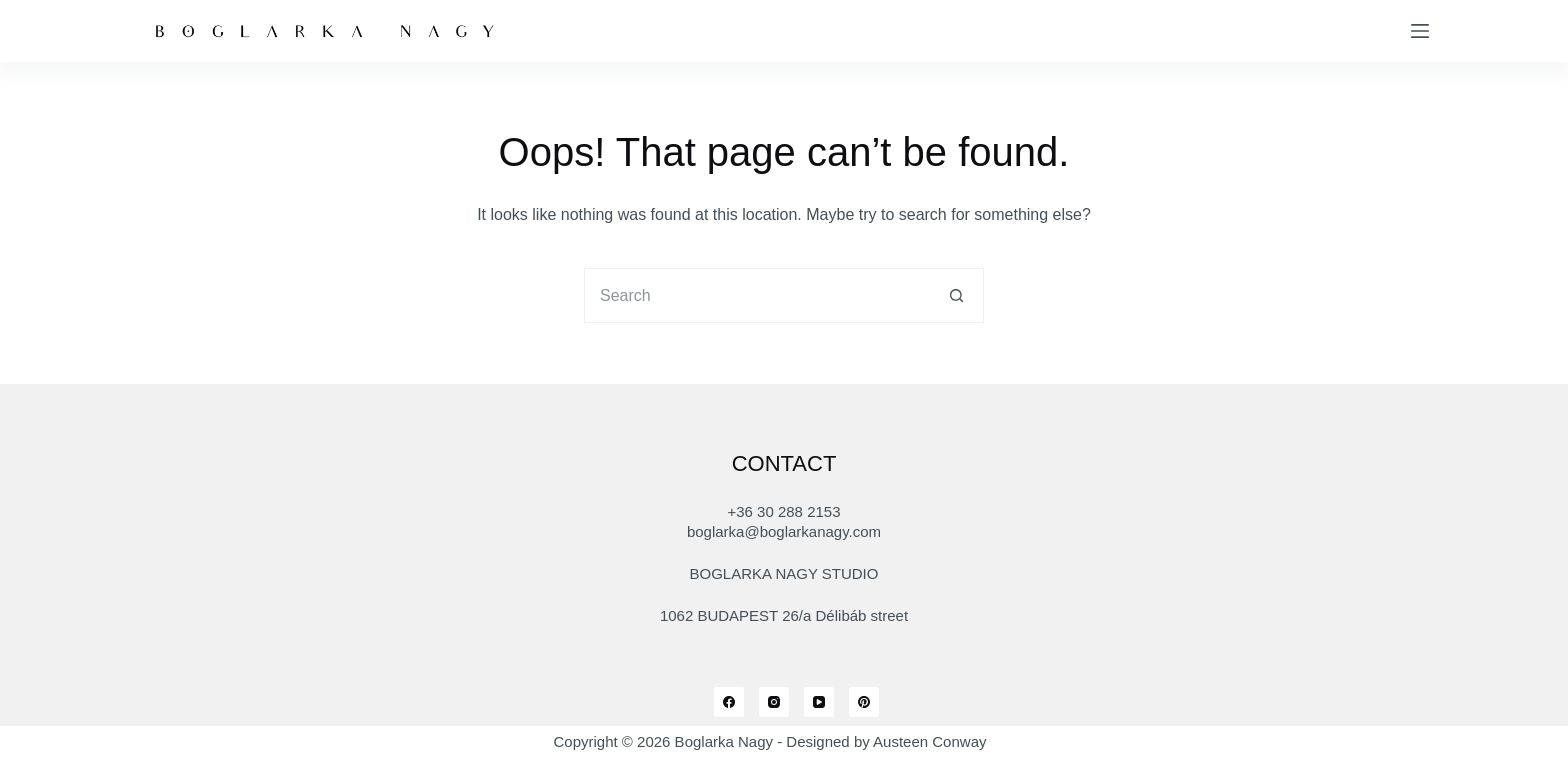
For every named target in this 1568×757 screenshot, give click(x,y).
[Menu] (1420, 31)
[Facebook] (729, 702)
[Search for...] (756, 295)
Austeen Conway (929, 741)
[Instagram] (774, 702)
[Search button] (956, 295)
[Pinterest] (864, 702)
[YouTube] (819, 702)
